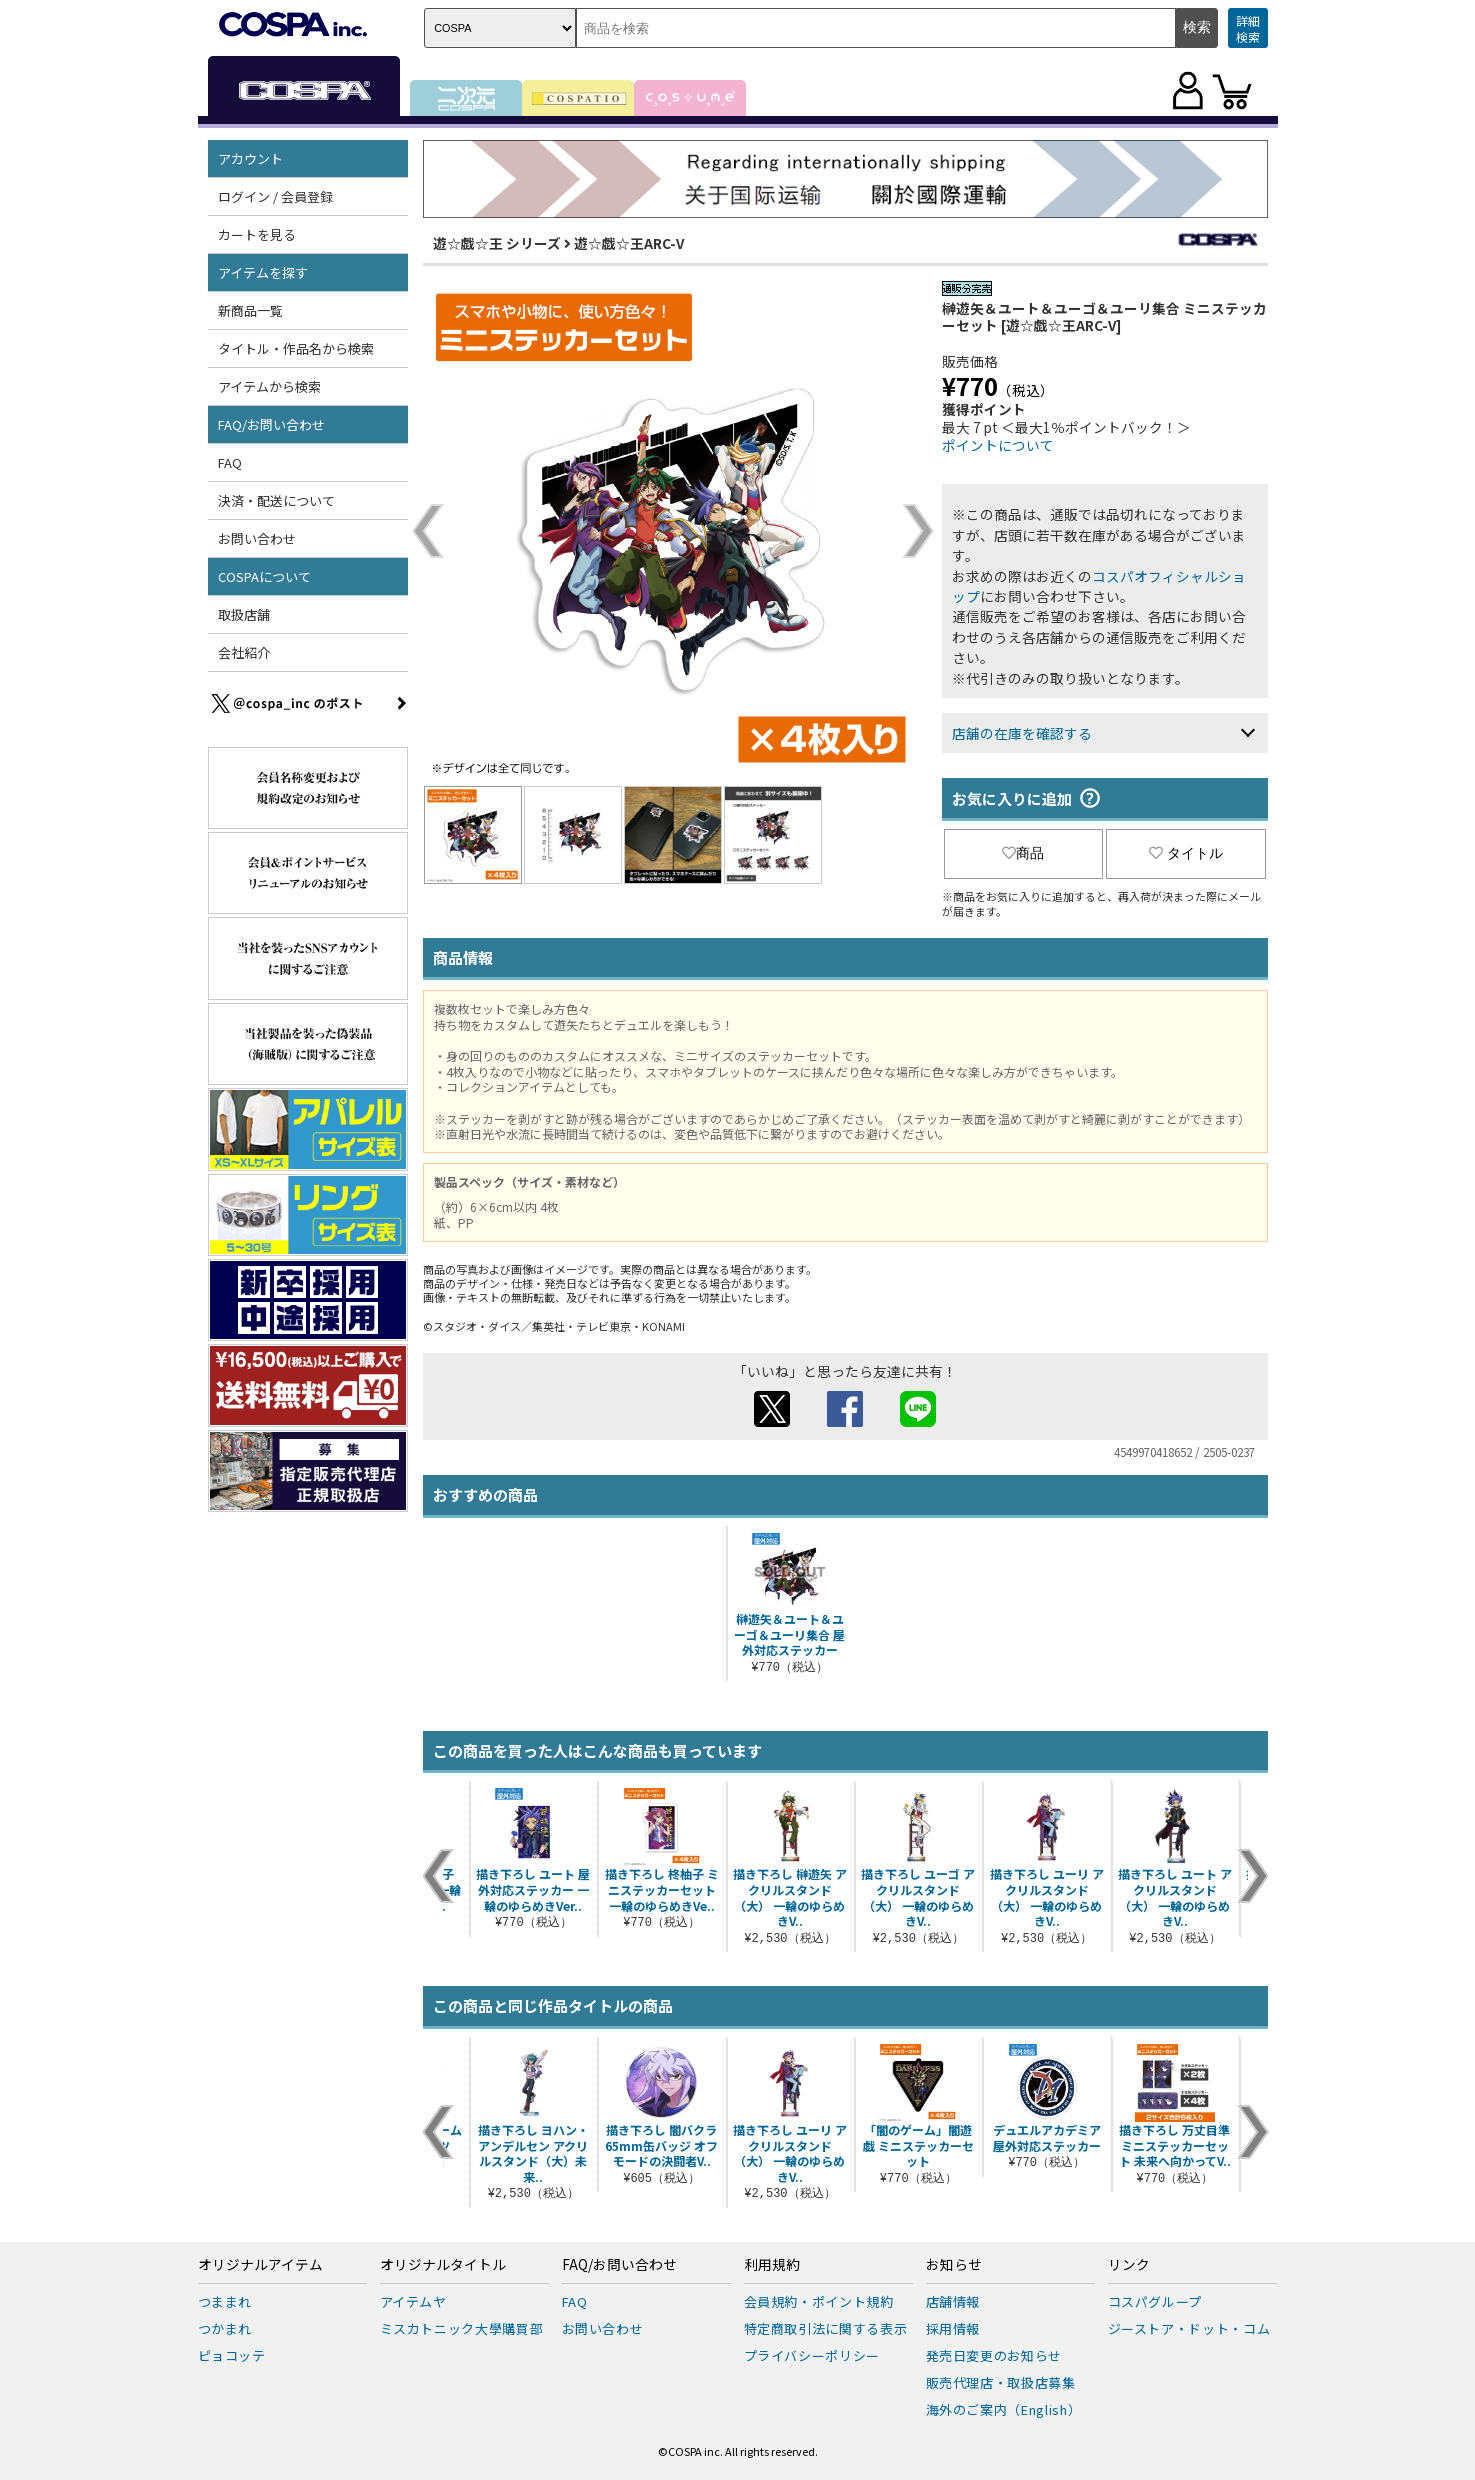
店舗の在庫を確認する (1022, 733)
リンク (1129, 2265)
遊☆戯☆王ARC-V (629, 243)
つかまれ (225, 2328)
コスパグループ (1155, 2301)
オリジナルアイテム (260, 2265)
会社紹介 (244, 652)
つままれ (225, 2301)
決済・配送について (276, 500)
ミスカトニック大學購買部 (462, 2328)
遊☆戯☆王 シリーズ (497, 243)
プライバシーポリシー (812, 2355)
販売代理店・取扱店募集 (1001, 2382)
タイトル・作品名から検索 (296, 348)
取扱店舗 (244, 614)
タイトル (1186, 853)
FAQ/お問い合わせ (271, 424)
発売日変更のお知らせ (994, 2355)
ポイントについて (998, 445)
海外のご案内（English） (1004, 2409)
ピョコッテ (232, 2355)
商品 (1023, 853)
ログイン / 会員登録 (275, 196)
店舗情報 (953, 2301)
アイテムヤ (413, 2301)
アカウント (250, 158)
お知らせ (954, 2265)
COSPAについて (264, 576)
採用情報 (953, 2328)
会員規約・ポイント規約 (819, 2301)
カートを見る (257, 234)
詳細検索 (1248, 28)
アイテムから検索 (269, 386)
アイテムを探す (263, 272)
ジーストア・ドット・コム (1189, 2328)
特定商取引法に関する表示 (826, 2328)
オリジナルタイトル (443, 2265)
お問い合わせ (257, 538)
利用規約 (772, 2265)
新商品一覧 (250, 310)
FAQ (230, 462)
